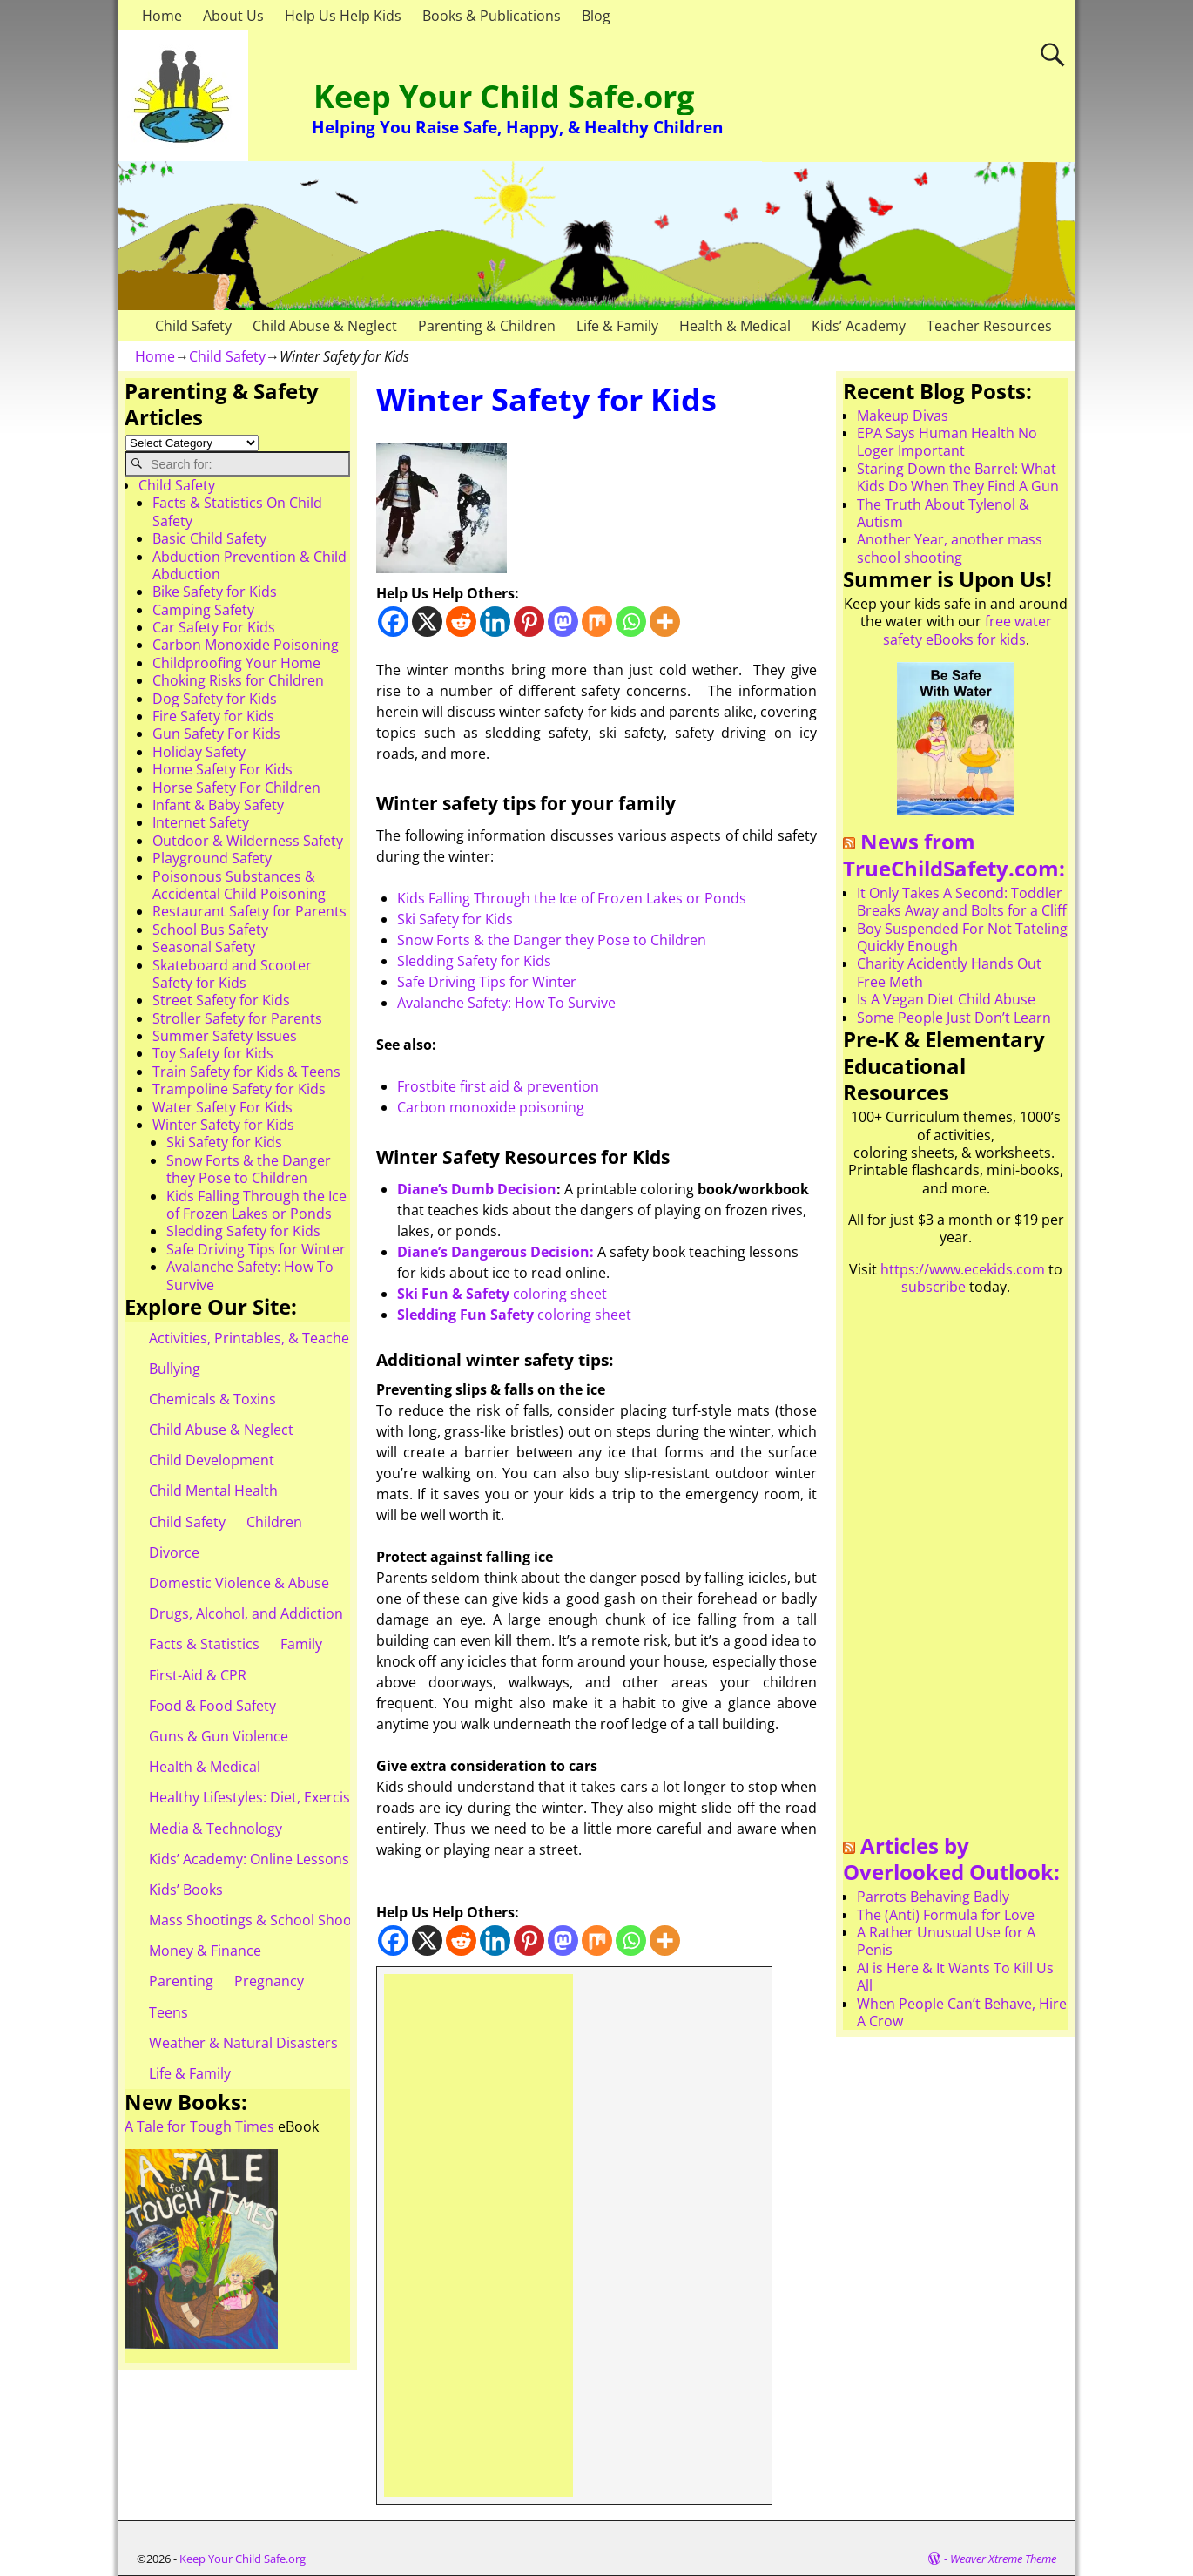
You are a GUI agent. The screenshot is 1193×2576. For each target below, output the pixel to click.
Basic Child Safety (209, 538)
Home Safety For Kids (222, 769)
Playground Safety (212, 858)
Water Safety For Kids (222, 1107)
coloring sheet (502, 1293)
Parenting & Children (487, 325)
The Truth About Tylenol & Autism (943, 513)
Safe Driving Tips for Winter (486, 981)
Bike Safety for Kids (214, 591)
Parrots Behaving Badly (933, 1896)
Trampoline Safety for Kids (239, 1089)
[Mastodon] (563, 621)
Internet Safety (200, 822)
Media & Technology (215, 1828)
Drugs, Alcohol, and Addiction (246, 1613)
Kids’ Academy (859, 325)
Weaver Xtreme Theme (1003, 2558)
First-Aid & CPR (197, 1675)
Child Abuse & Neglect (325, 325)
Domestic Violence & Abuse (239, 1582)
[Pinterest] (529, 621)
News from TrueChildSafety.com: (954, 854)
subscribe (933, 1286)
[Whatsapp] (631, 621)
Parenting (181, 1981)
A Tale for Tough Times (199, 2126)
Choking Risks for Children (238, 680)
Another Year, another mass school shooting (949, 548)
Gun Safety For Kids (216, 733)
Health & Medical (735, 325)
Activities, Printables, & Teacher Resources (288, 1338)
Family (301, 1643)
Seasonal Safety (203, 947)
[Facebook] (393, 621)
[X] (427, 621)
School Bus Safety (210, 929)
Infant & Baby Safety (218, 805)
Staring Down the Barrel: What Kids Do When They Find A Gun (958, 477)
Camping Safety (203, 609)
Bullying (174, 1368)
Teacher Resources (989, 325)
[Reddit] (461, 621)
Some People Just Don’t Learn (954, 1017)
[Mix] (597, 621)
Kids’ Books (186, 1889)
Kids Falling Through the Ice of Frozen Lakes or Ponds (571, 898)
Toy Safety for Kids (212, 1053)
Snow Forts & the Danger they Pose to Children (551, 940)
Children (274, 1521)
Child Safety (193, 325)
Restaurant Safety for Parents (249, 911)
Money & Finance (205, 1950)
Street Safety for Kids (221, 1000)
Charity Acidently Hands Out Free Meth (949, 972)
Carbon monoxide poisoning (490, 1107)
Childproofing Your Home (236, 663)
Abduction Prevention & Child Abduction (249, 565)
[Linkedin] (495, 621)
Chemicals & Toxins (212, 1399)
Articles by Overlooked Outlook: (951, 1859)
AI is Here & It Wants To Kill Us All (955, 1976)
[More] (665, 621)
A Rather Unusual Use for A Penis (946, 1941)
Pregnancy (269, 1981)
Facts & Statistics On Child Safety (237, 511)
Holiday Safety (199, 751)
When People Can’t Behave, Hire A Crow (962, 2012)
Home (162, 15)
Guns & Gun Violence (218, 1736)
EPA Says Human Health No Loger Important (947, 441)
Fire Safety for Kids (213, 716)
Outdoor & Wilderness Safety (247, 840)
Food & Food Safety (212, 1705)
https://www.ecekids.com (962, 1269)
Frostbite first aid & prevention (498, 1086)
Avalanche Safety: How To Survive (506, 1002)
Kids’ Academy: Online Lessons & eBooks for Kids (308, 1859)
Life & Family (617, 325)
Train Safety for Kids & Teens (246, 1071)
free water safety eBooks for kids (967, 630)
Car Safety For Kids (213, 627)
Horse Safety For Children (236, 787)
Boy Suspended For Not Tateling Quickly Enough (962, 937)
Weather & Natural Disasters (243, 2042)
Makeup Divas (902, 415)
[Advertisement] (478, 2235)
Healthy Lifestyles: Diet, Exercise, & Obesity (288, 1797)
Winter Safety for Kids (223, 1124)
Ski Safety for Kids (455, 919)
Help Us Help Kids (343, 15)
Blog (596, 15)
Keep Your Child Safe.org (503, 96)
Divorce (174, 1552)
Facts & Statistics (204, 1643)
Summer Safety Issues (224, 1035)
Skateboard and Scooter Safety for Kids (232, 974)
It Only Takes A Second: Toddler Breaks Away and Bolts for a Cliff (962, 901)
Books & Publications (491, 15)
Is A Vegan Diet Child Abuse (946, 999)
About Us (233, 15)
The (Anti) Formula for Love (946, 1914)
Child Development (211, 1460)
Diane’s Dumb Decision (476, 1189)
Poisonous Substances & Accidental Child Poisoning (239, 885)
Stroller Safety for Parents (237, 1018)
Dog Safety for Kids (214, 698)
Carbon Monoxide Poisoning (245, 644)
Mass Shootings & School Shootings (266, 1920)
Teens (168, 2012)
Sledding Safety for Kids (474, 960)
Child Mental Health (213, 1490)
